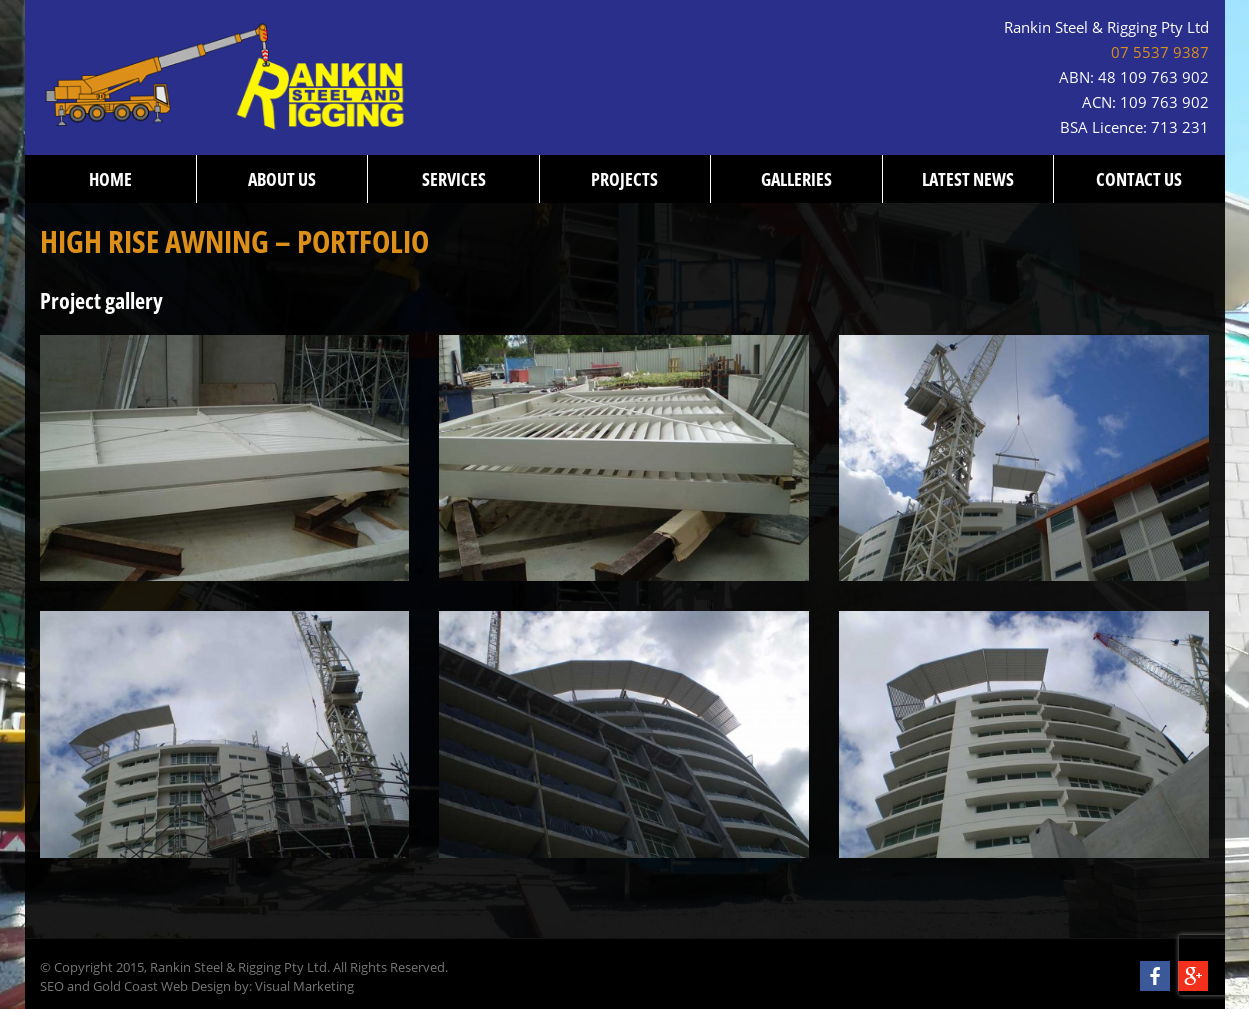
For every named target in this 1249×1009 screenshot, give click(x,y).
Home (110, 179)
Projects (624, 179)
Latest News (968, 179)
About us (282, 179)
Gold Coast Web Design (162, 986)
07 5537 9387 (1160, 52)
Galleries (796, 179)
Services (454, 179)
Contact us (1139, 179)
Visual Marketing (304, 986)
